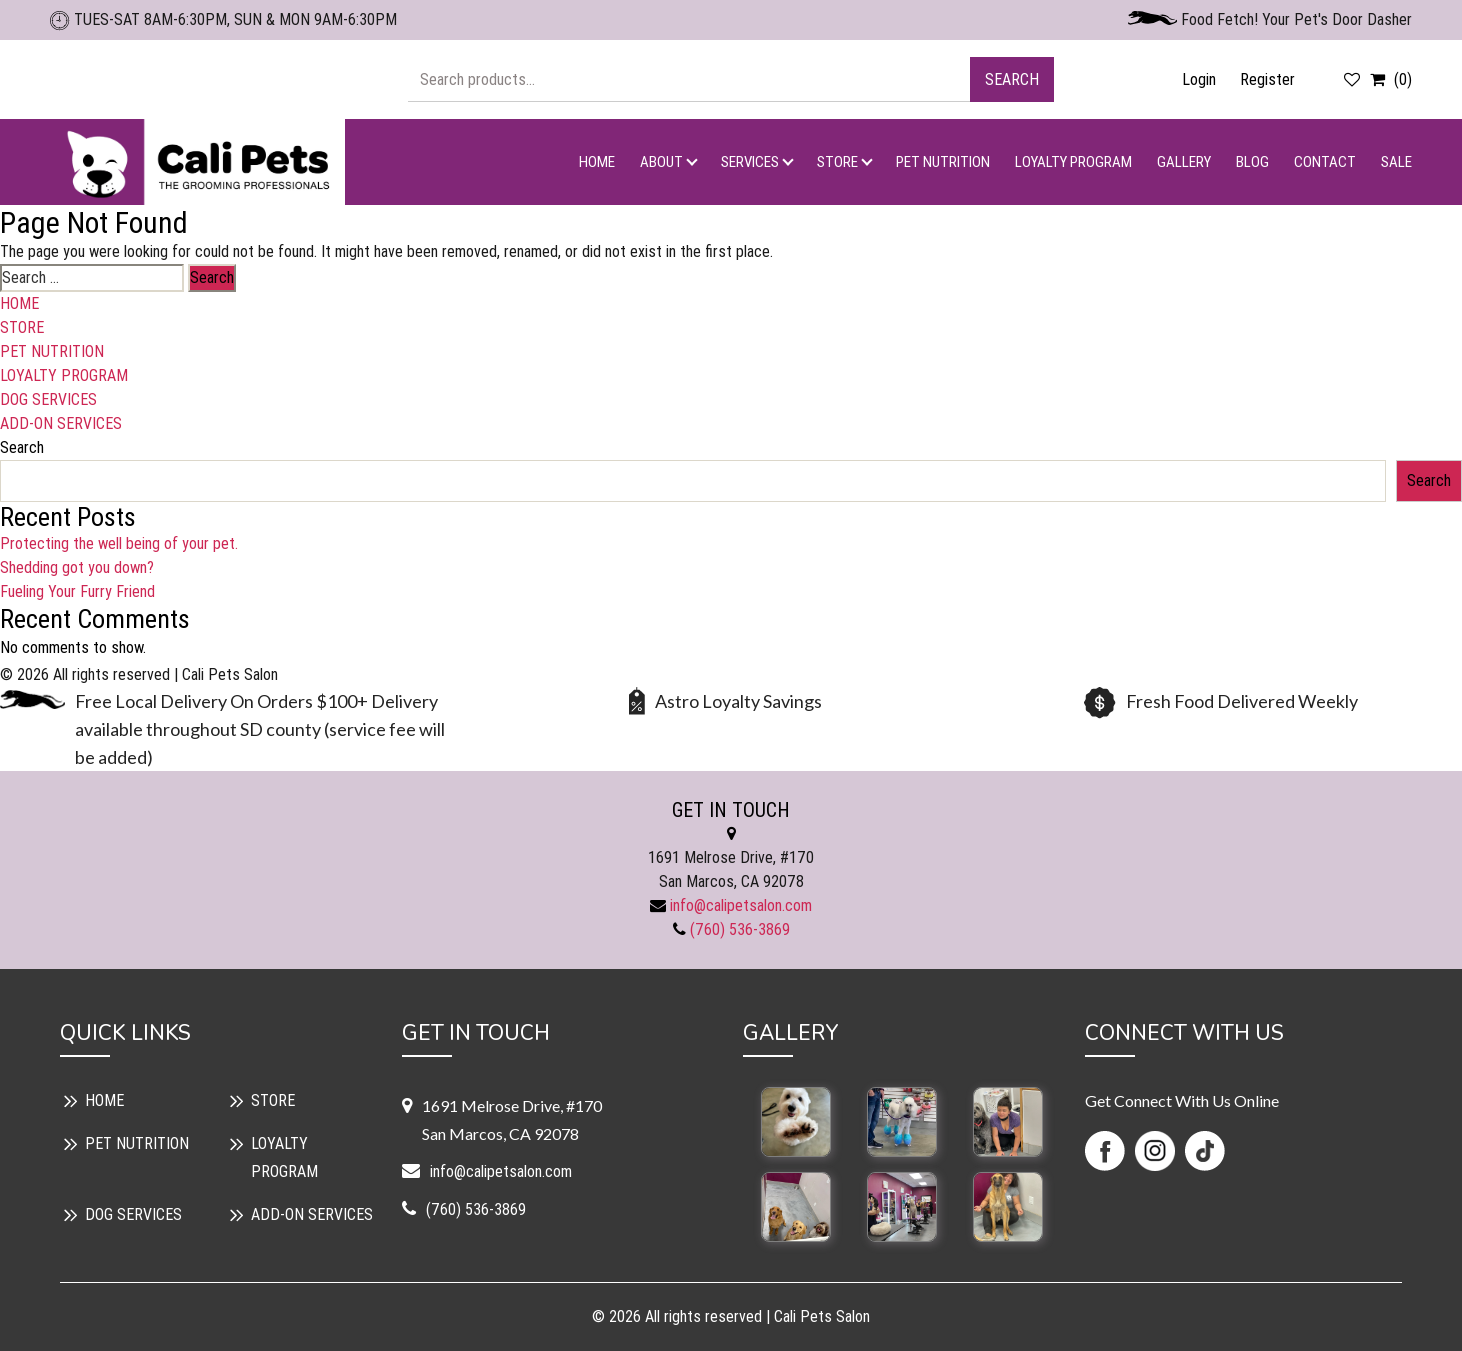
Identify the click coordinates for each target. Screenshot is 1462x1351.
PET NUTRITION (943, 162)
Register (1267, 79)
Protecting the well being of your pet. (119, 543)
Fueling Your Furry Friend (77, 591)
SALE (1396, 162)
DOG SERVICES (48, 399)
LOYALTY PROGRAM (1073, 162)
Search (1012, 79)
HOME (597, 162)
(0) (1388, 79)
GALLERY (1184, 162)
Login (1199, 79)
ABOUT (661, 162)
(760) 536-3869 (740, 929)
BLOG (1252, 162)
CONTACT (1325, 162)
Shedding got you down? (77, 567)
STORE (837, 162)
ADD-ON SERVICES (61, 423)
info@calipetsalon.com (741, 905)
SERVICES (750, 162)
